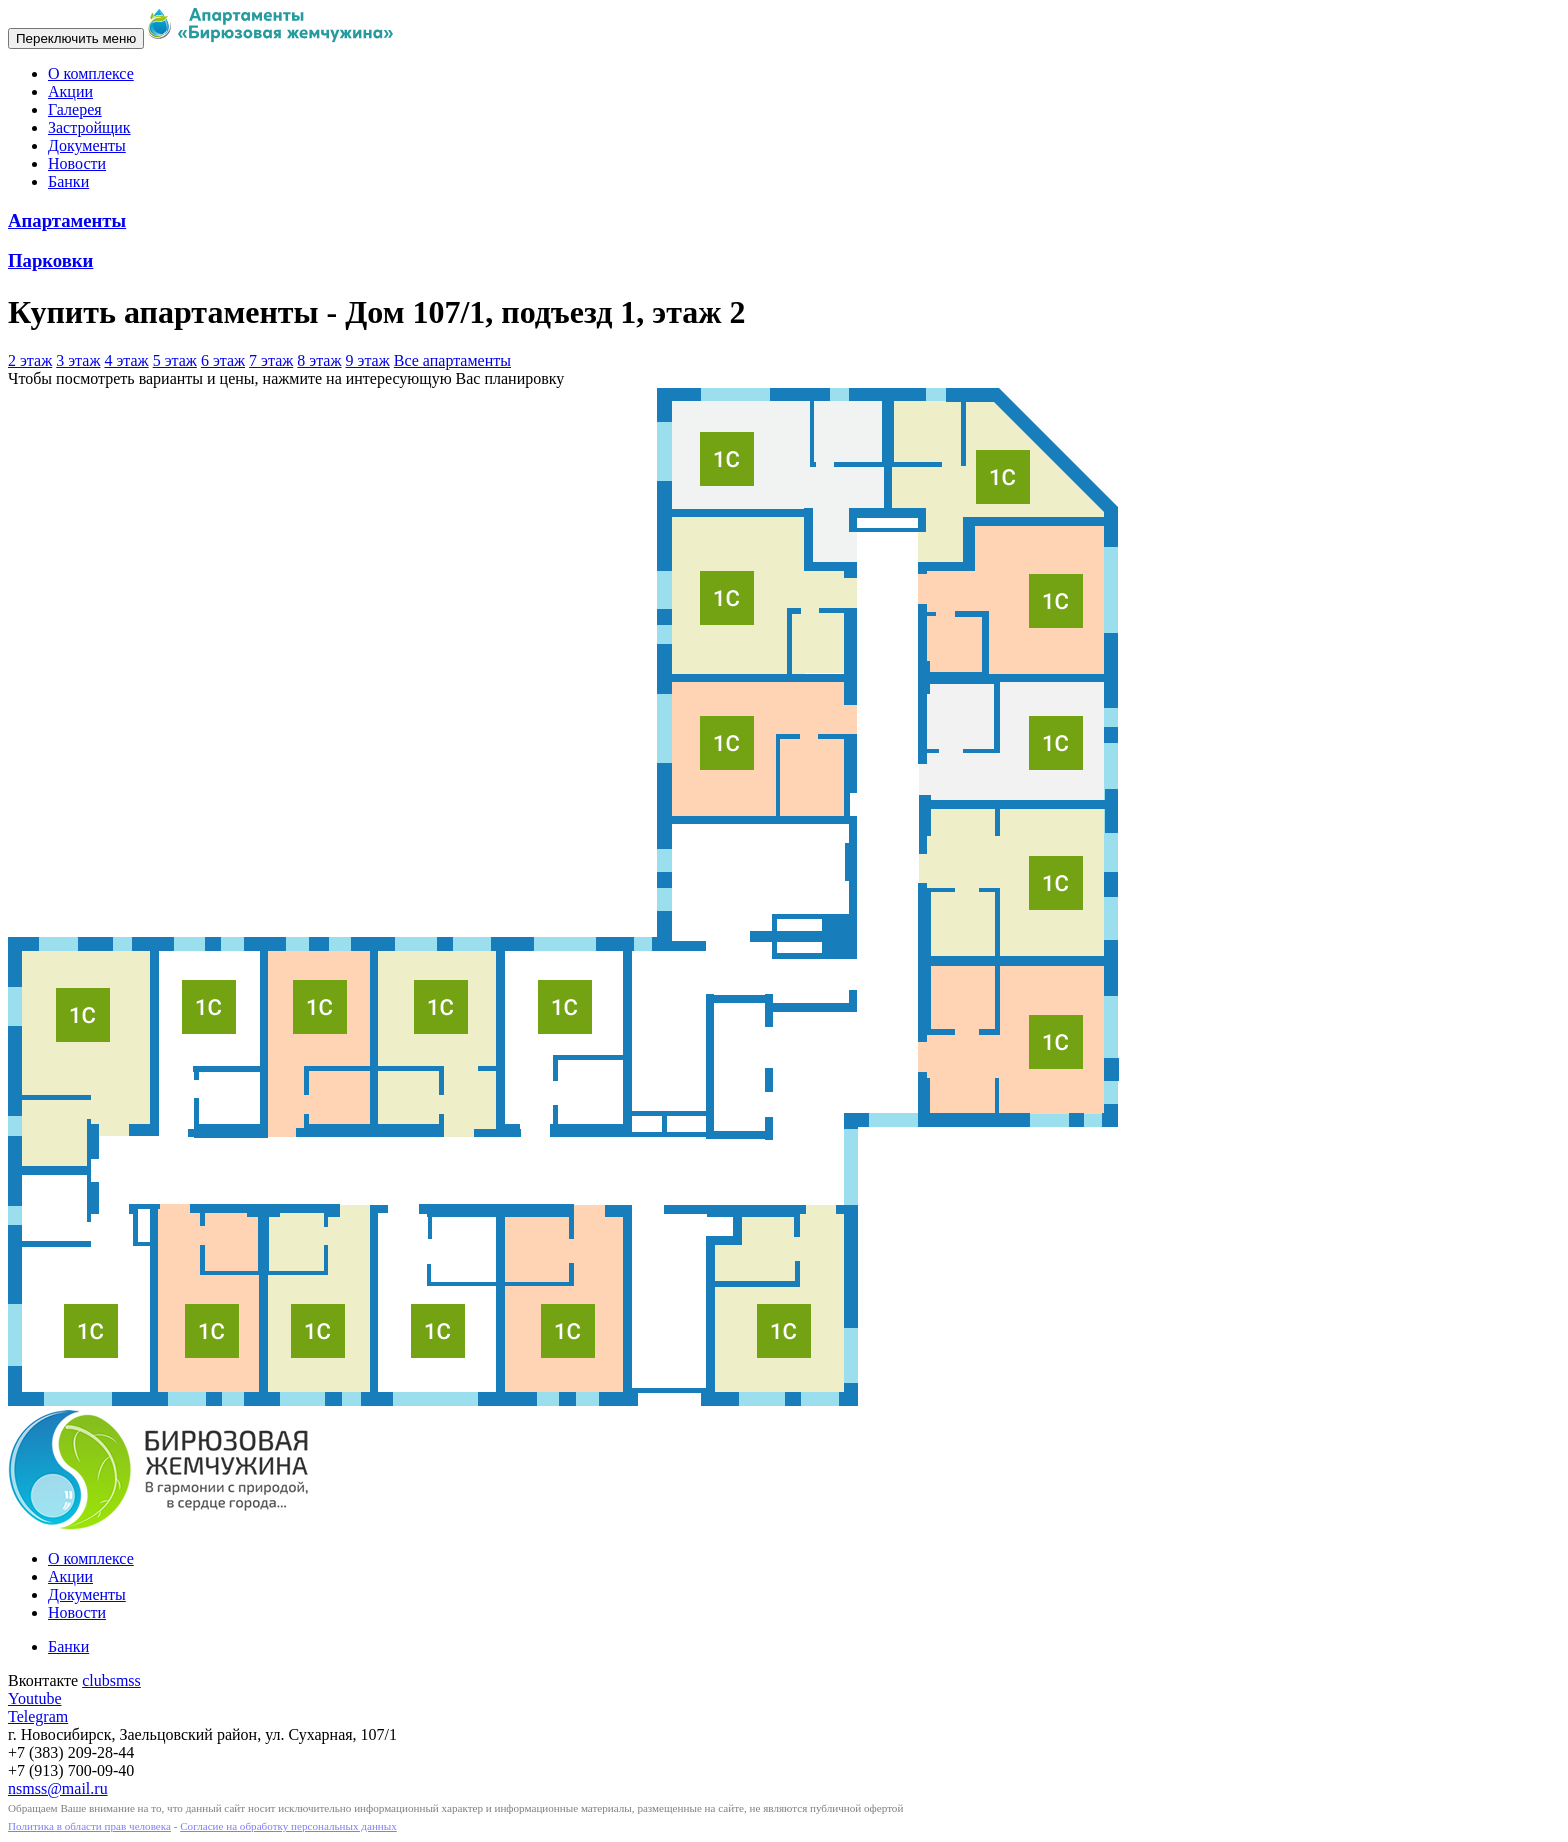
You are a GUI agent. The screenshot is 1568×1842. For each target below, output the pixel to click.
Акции (70, 91)
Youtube (35, 1698)
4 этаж (126, 360)
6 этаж (223, 360)
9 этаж (368, 360)
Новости (77, 163)
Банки (68, 181)
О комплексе (91, 73)
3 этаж (78, 360)
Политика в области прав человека (89, 1826)
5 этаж (175, 360)
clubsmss (111, 1680)
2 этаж (30, 360)
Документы (87, 145)
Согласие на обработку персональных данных (288, 1826)
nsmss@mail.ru (58, 1788)
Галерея (75, 109)
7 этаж (271, 360)
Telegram (38, 1716)
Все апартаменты (452, 360)
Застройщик (89, 127)
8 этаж (319, 360)
